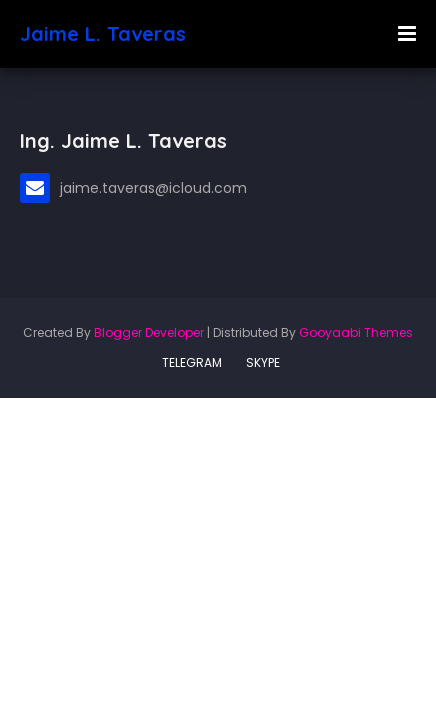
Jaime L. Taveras (103, 33)
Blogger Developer (149, 332)
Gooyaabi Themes (356, 332)
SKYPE (263, 362)
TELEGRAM (192, 362)
